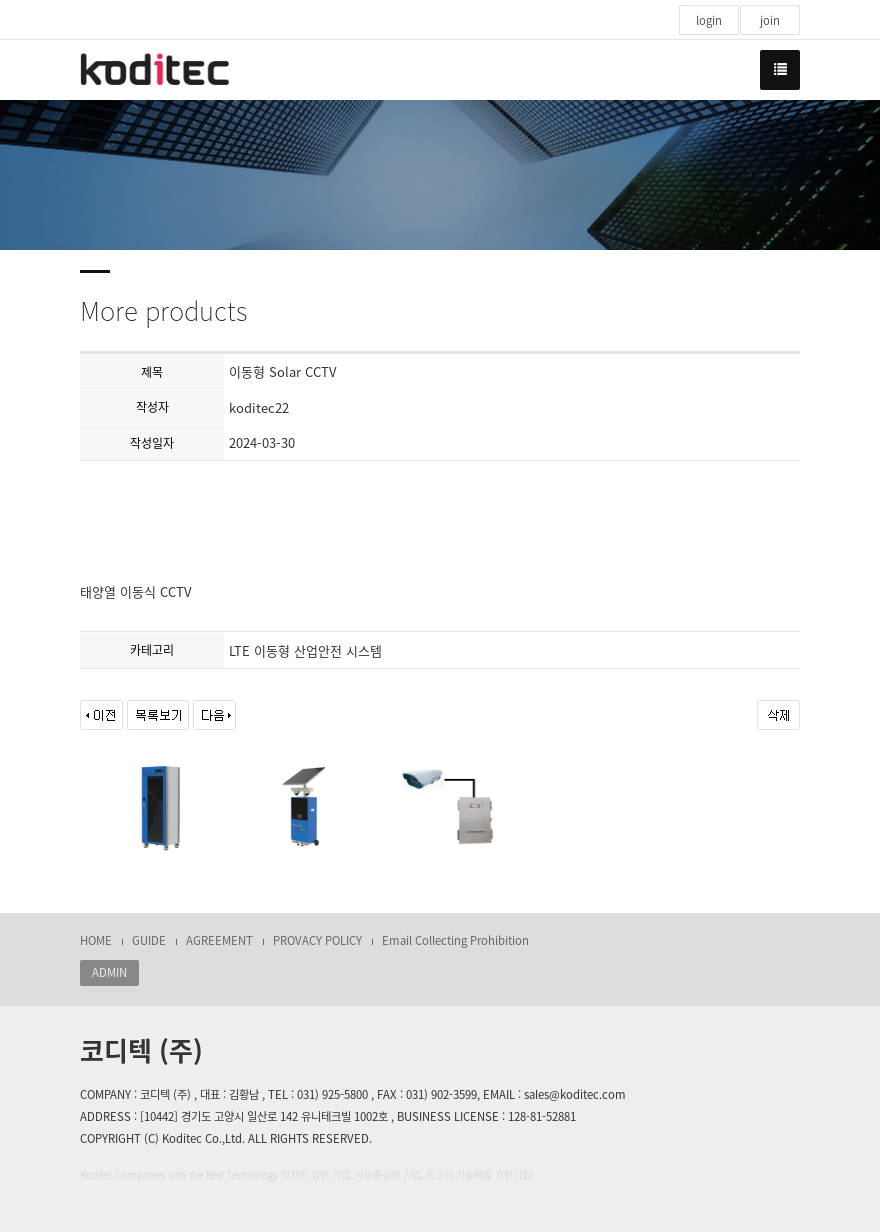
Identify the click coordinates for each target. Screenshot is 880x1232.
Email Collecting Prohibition (455, 940)
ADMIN (109, 972)
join (770, 20)
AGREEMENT (219, 940)
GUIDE (149, 940)
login (709, 20)
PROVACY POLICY (317, 940)
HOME (96, 940)
